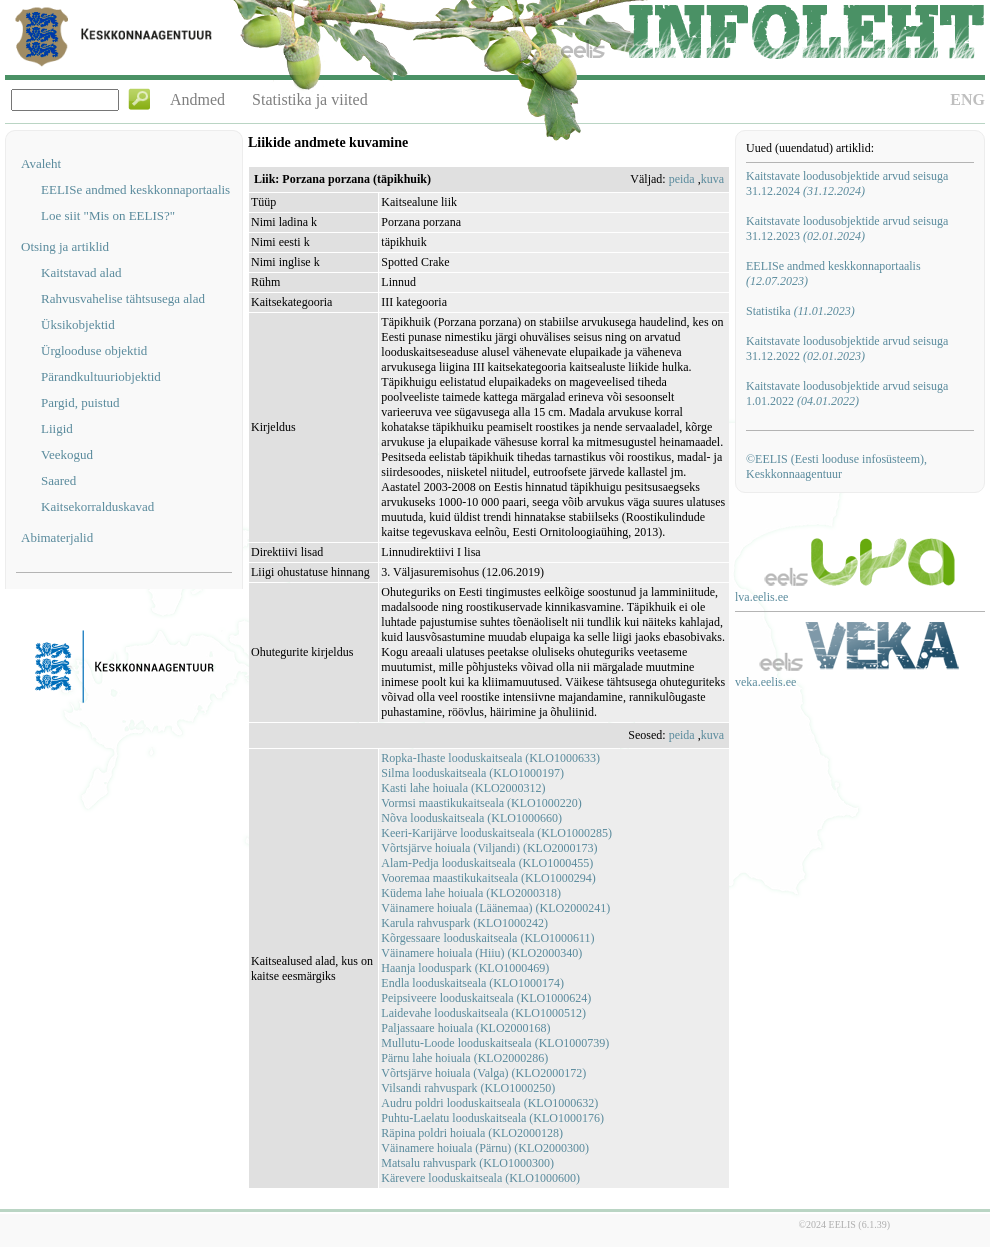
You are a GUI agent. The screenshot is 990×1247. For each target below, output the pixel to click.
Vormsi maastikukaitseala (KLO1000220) (481, 803)
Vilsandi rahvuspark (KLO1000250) (468, 1088)
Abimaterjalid (57, 537)
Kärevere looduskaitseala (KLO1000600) (480, 1178)
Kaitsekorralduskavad (97, 506)
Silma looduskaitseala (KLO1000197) (472, 773)
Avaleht (41, 163)
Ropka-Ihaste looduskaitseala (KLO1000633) (490, 758)
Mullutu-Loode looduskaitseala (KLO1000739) (495, 1043)
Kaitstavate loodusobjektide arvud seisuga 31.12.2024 (847, 183)
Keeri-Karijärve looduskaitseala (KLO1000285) (496, 833)
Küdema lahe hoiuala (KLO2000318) (471, 893)
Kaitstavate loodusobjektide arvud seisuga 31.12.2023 (847, 228)
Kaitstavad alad (81, 272)
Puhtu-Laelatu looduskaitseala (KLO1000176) (492, 1118)
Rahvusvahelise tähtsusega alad (123, 298)
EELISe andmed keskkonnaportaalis (135, 189)
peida (682, 179)
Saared (58, 480)
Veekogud (67, 454)
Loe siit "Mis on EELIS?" (108, 215)
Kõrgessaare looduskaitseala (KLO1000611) (487, 938)
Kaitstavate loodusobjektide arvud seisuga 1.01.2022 (847, 393)
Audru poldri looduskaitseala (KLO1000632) (489, 1103)
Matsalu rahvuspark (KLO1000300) (467, 1163)
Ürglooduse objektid (94, 350)
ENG (967, 99)
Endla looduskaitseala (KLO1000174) (472, 983)
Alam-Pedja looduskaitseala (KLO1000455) (487, 863)
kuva (712, 179)
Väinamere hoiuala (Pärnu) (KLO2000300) (485, 1148)
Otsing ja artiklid (65, 246)
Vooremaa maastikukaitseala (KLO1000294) (488, 878)
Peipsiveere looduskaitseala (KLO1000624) (486, 998)
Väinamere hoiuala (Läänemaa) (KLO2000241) (495, 908)
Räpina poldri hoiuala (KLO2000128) (472, 1133)
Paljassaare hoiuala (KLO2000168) (465, 1028)
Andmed (197, 99)
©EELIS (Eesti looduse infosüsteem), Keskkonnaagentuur (836, 466)
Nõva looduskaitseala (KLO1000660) (471, 818)
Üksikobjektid (78, 324)
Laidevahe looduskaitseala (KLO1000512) (483, 1013)
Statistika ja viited (310, 99)
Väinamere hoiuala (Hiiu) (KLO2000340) (481, 953)
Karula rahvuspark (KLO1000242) (464, 923)
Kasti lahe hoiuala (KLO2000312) (463, 788)
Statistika (800, 311)
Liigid (57, 428)
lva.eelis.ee (761, 597)
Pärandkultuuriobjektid (101, 376)
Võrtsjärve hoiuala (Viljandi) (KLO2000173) (489, 848)
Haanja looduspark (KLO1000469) (465, 968)
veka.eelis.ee (765, 682)
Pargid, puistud (80, 402)
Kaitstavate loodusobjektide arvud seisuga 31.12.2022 (847, 348)
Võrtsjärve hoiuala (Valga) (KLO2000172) (483, 1073)
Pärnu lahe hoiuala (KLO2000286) (464, 1058)
